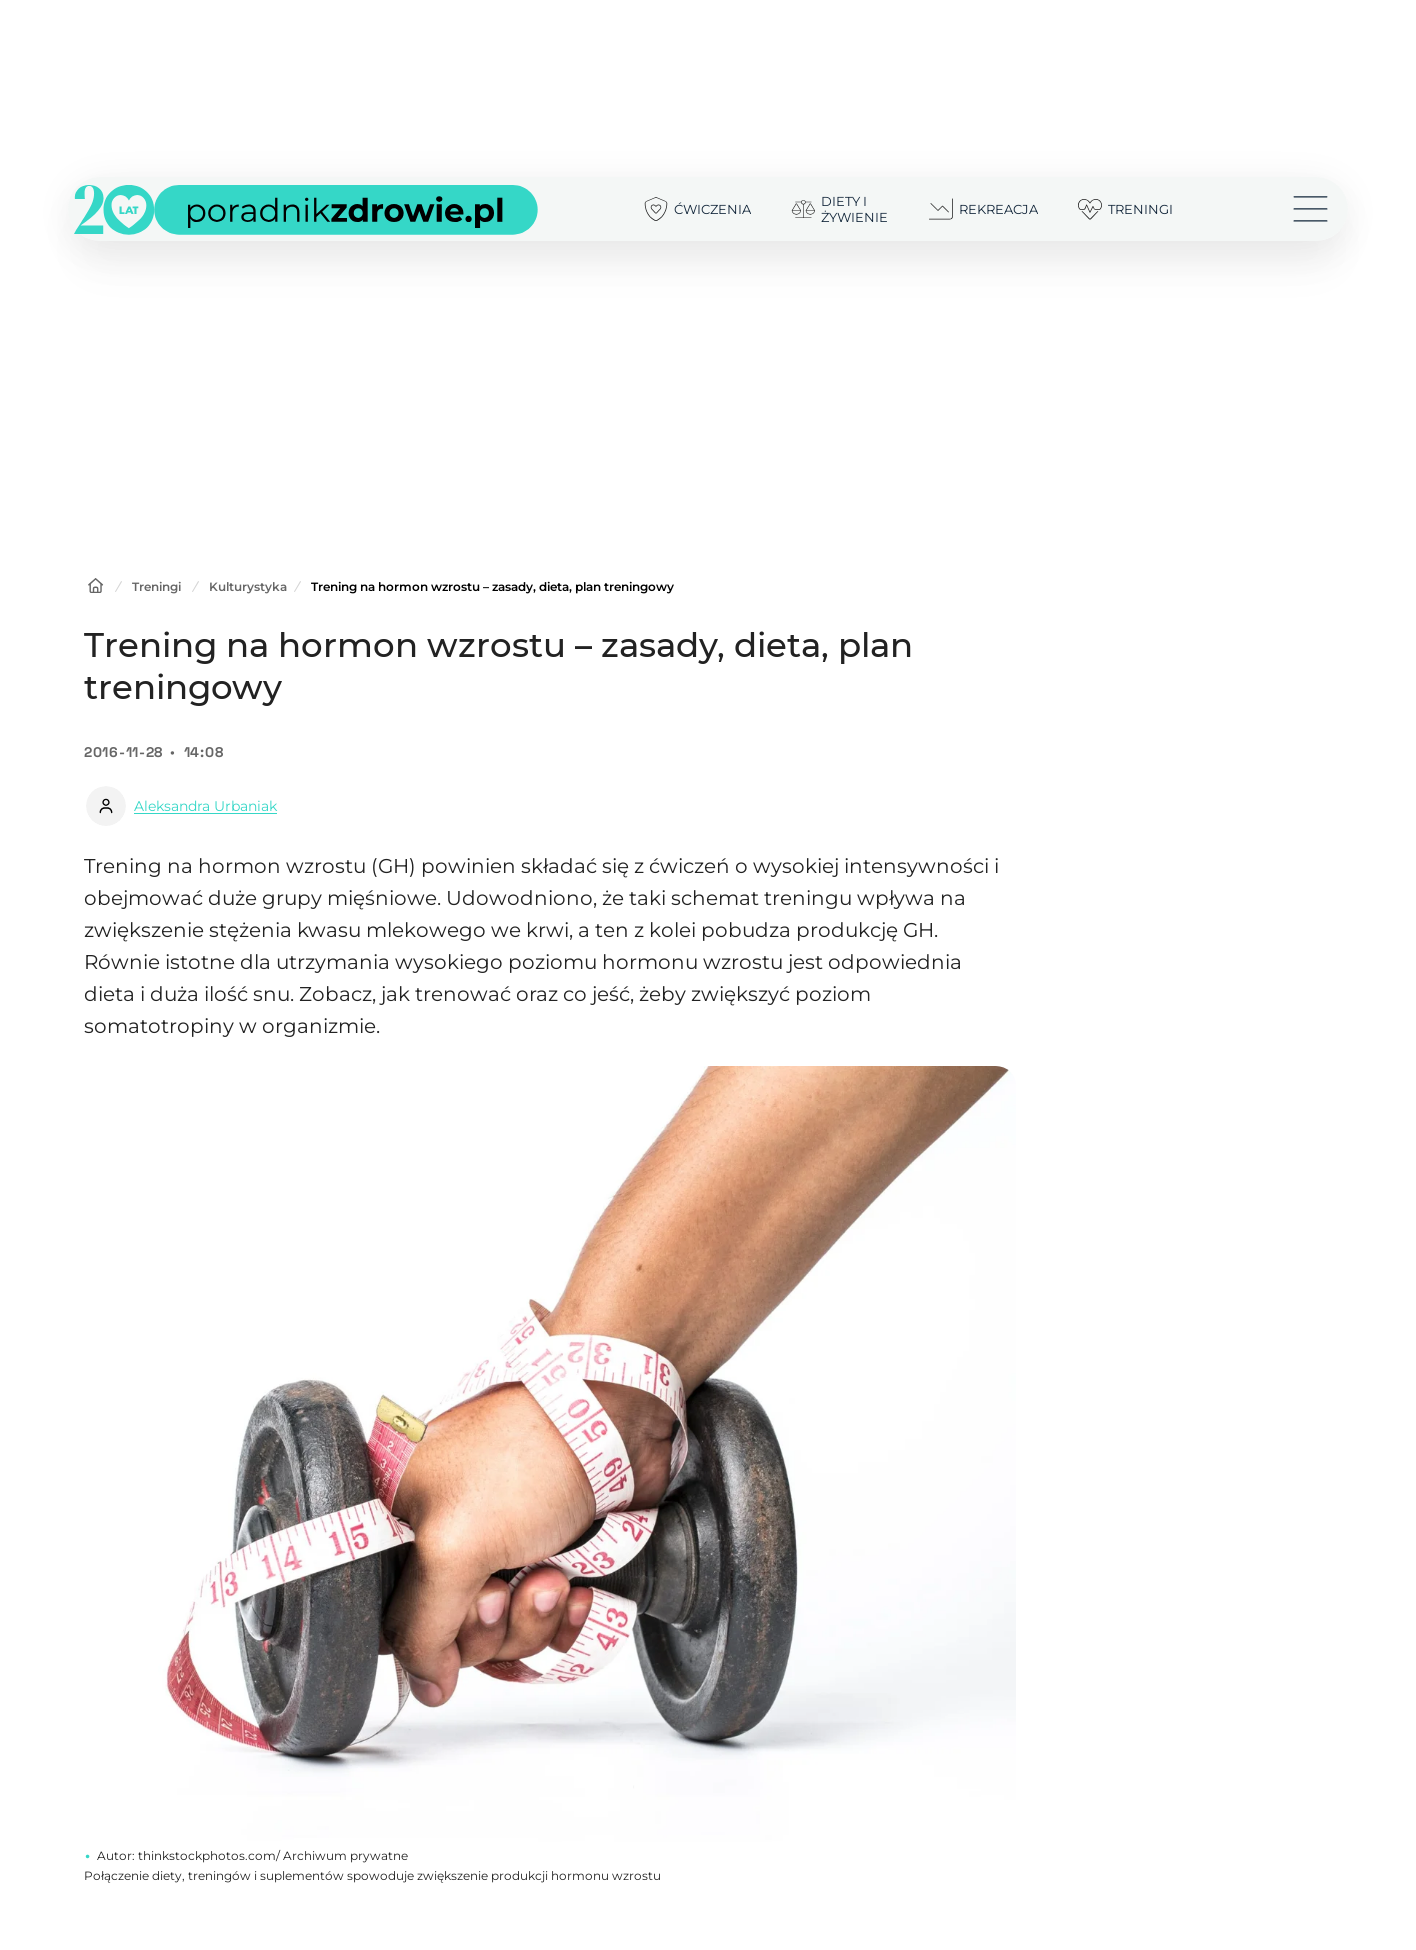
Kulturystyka (248, 586)
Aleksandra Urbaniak (205, 806)
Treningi (156, 586)
